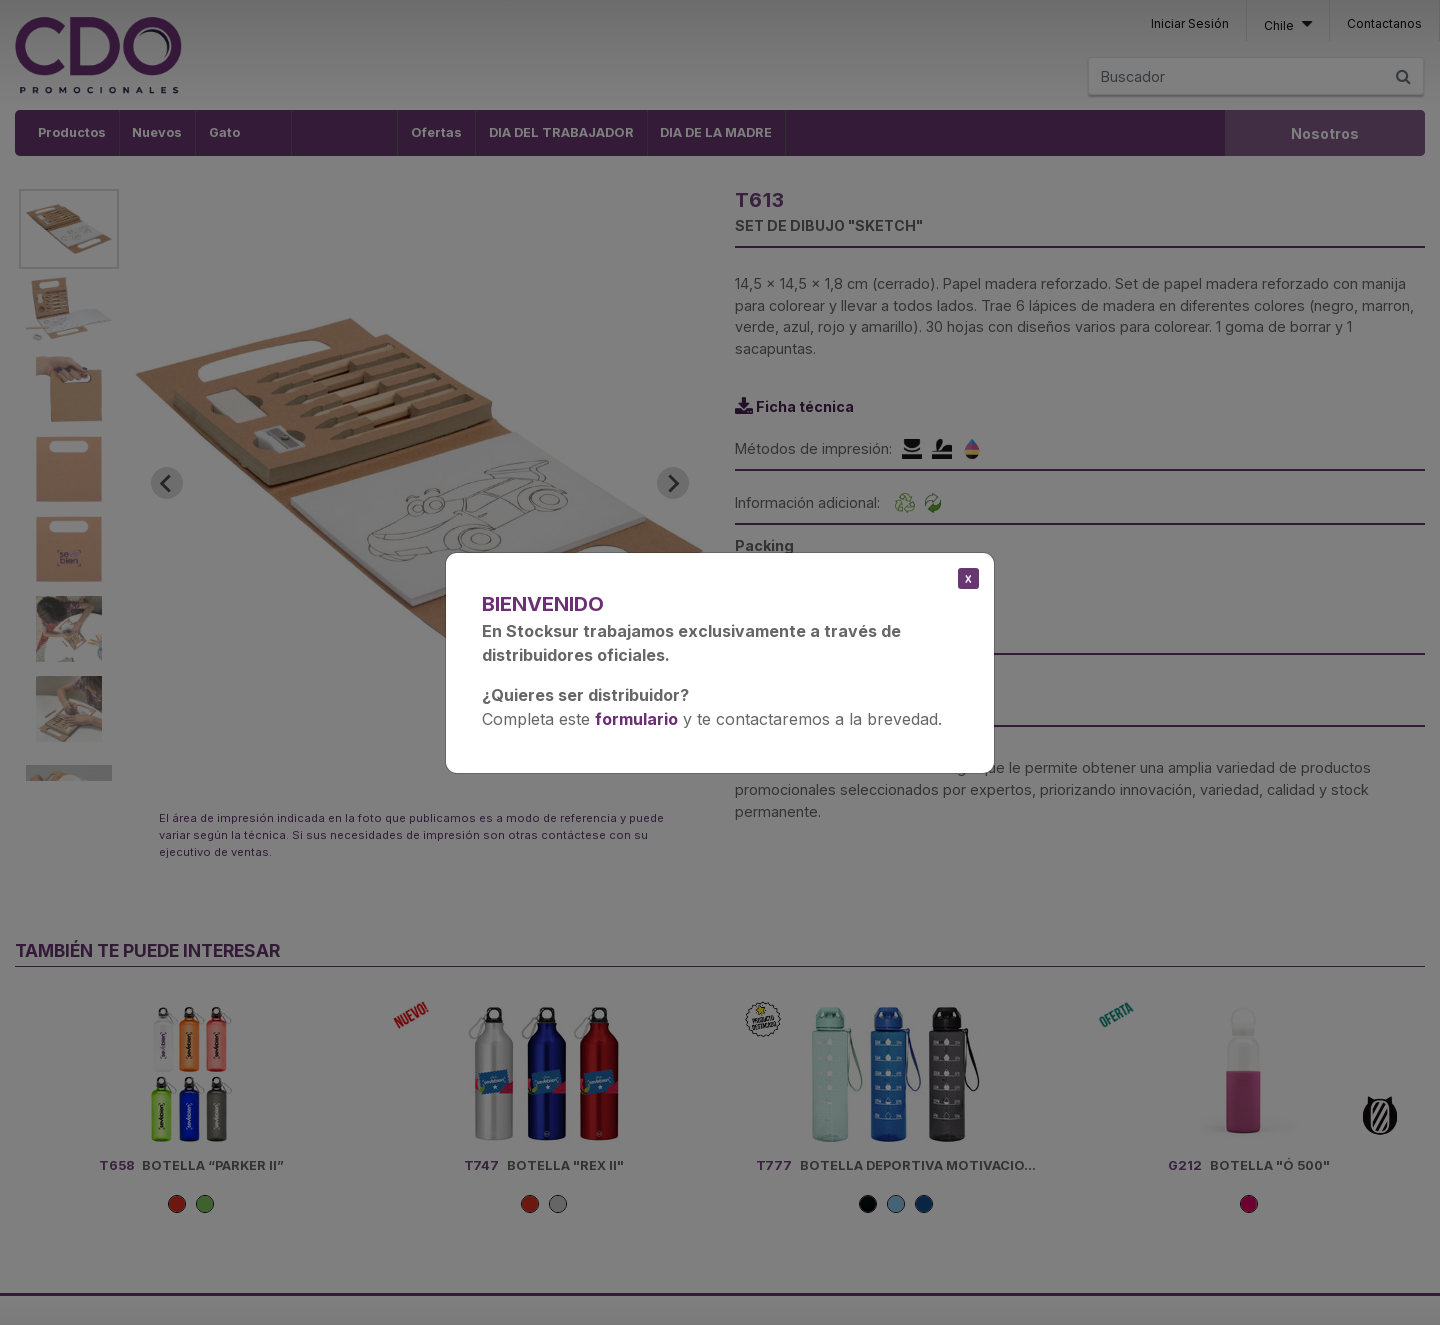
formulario (636, 719)
